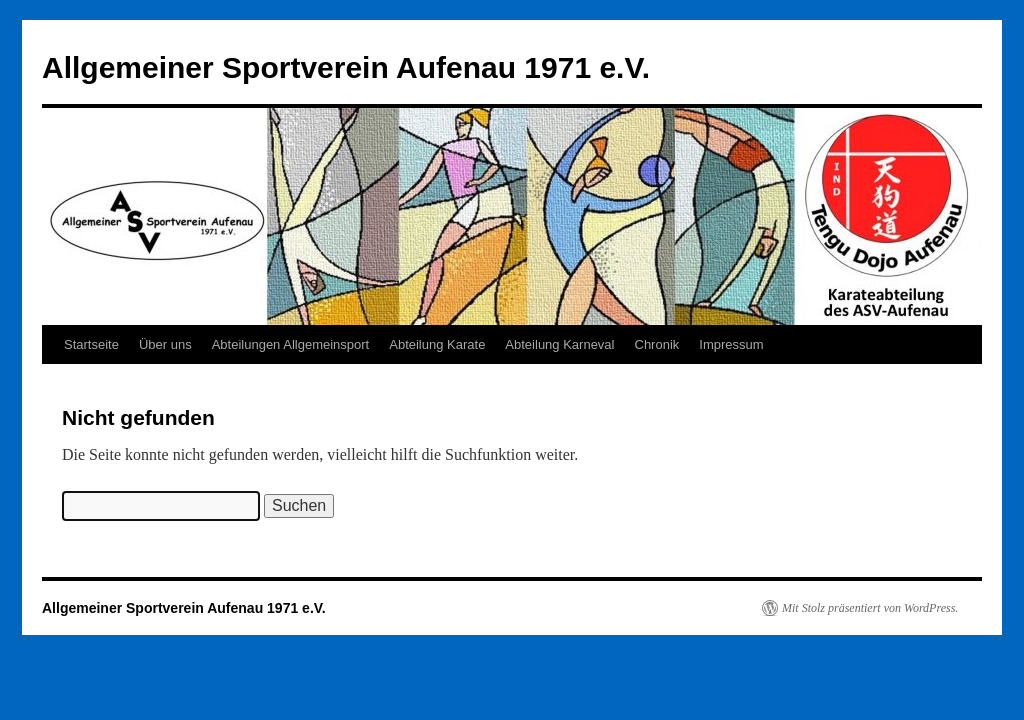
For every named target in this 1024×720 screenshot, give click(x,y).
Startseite (91, 344)
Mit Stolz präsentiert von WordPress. (870, 608)
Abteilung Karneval (559, 344)
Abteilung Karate (437, 344)
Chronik (657, 344)
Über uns (165, 344)
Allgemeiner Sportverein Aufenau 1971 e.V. (346, 67)
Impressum (731, 344)
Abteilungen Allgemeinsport (291, 344)
